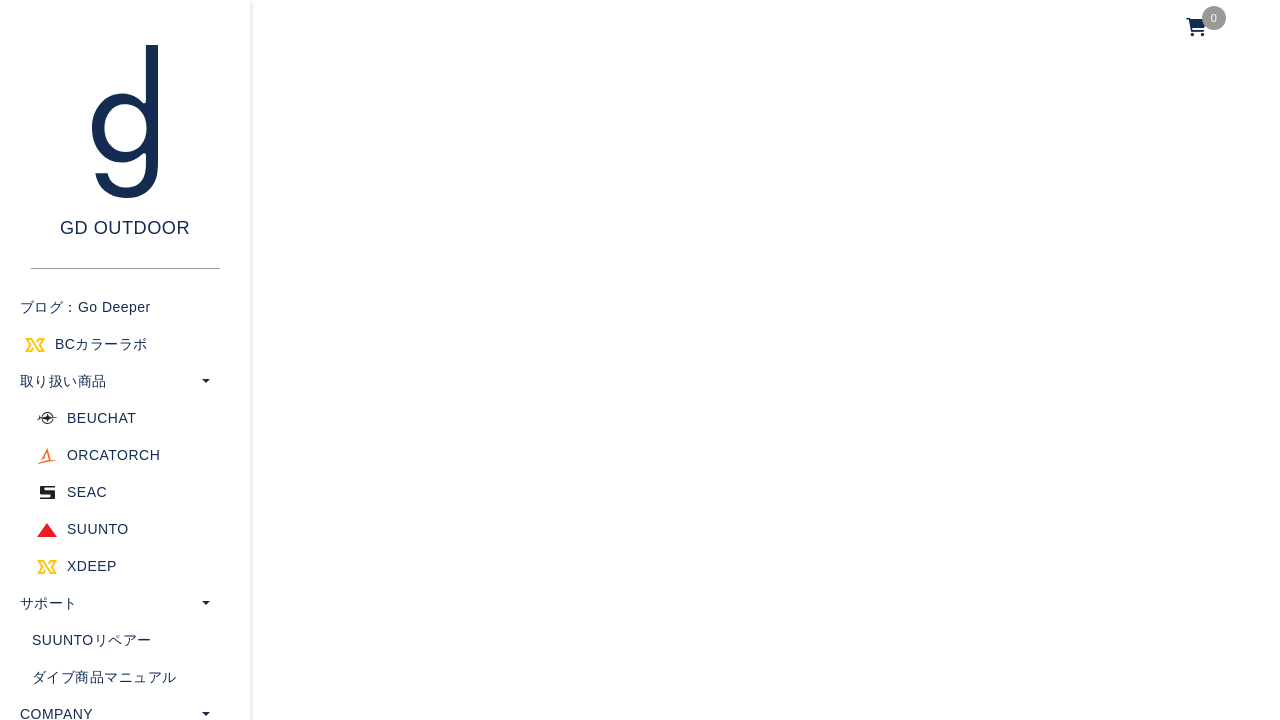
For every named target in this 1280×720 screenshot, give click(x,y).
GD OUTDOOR (125, 228)
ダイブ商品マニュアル (104, 677)
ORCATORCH (113, 455)
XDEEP (92, 566)
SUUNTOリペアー (92, 640)
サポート (49, 603)
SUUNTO (98, 529)
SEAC (87, 492)
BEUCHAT (101, 418)
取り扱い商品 (63, 381)
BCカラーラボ (101, 344)
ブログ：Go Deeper (85, 307)
